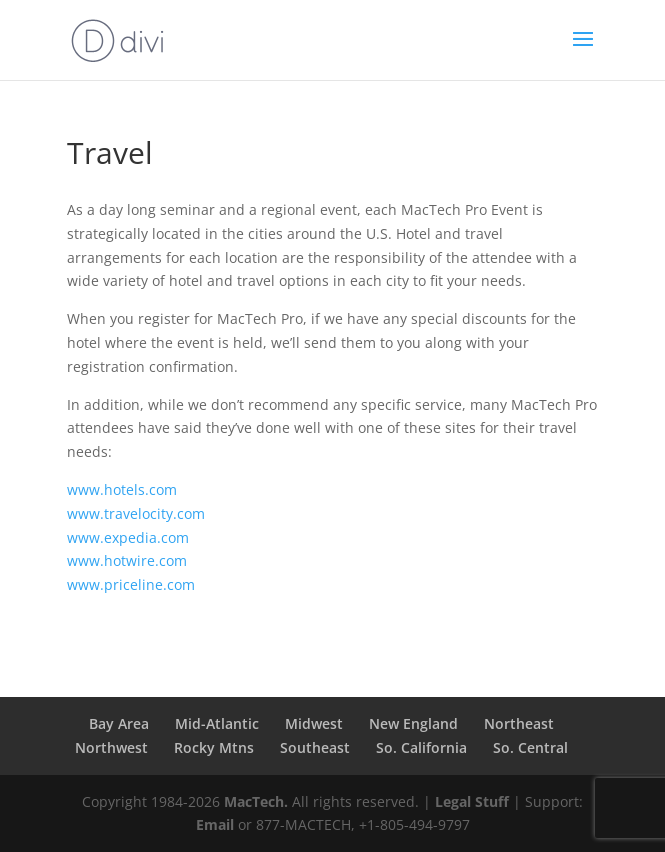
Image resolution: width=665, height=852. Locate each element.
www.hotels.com (122, 489)
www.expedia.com (128, 537)
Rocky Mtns (214, 747)
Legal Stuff (472, 801)
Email (215, 824)
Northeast (519, 723)
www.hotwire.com (127, 560)
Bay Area (119, 723)
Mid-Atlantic (217, 723)
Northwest (111, 747)
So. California (421, 747)
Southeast (315, 747)
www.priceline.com (131, 584)
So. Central (530, 747)
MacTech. (256, 801)
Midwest (314, 723)
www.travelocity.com (136, 513)
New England (413, 723)
